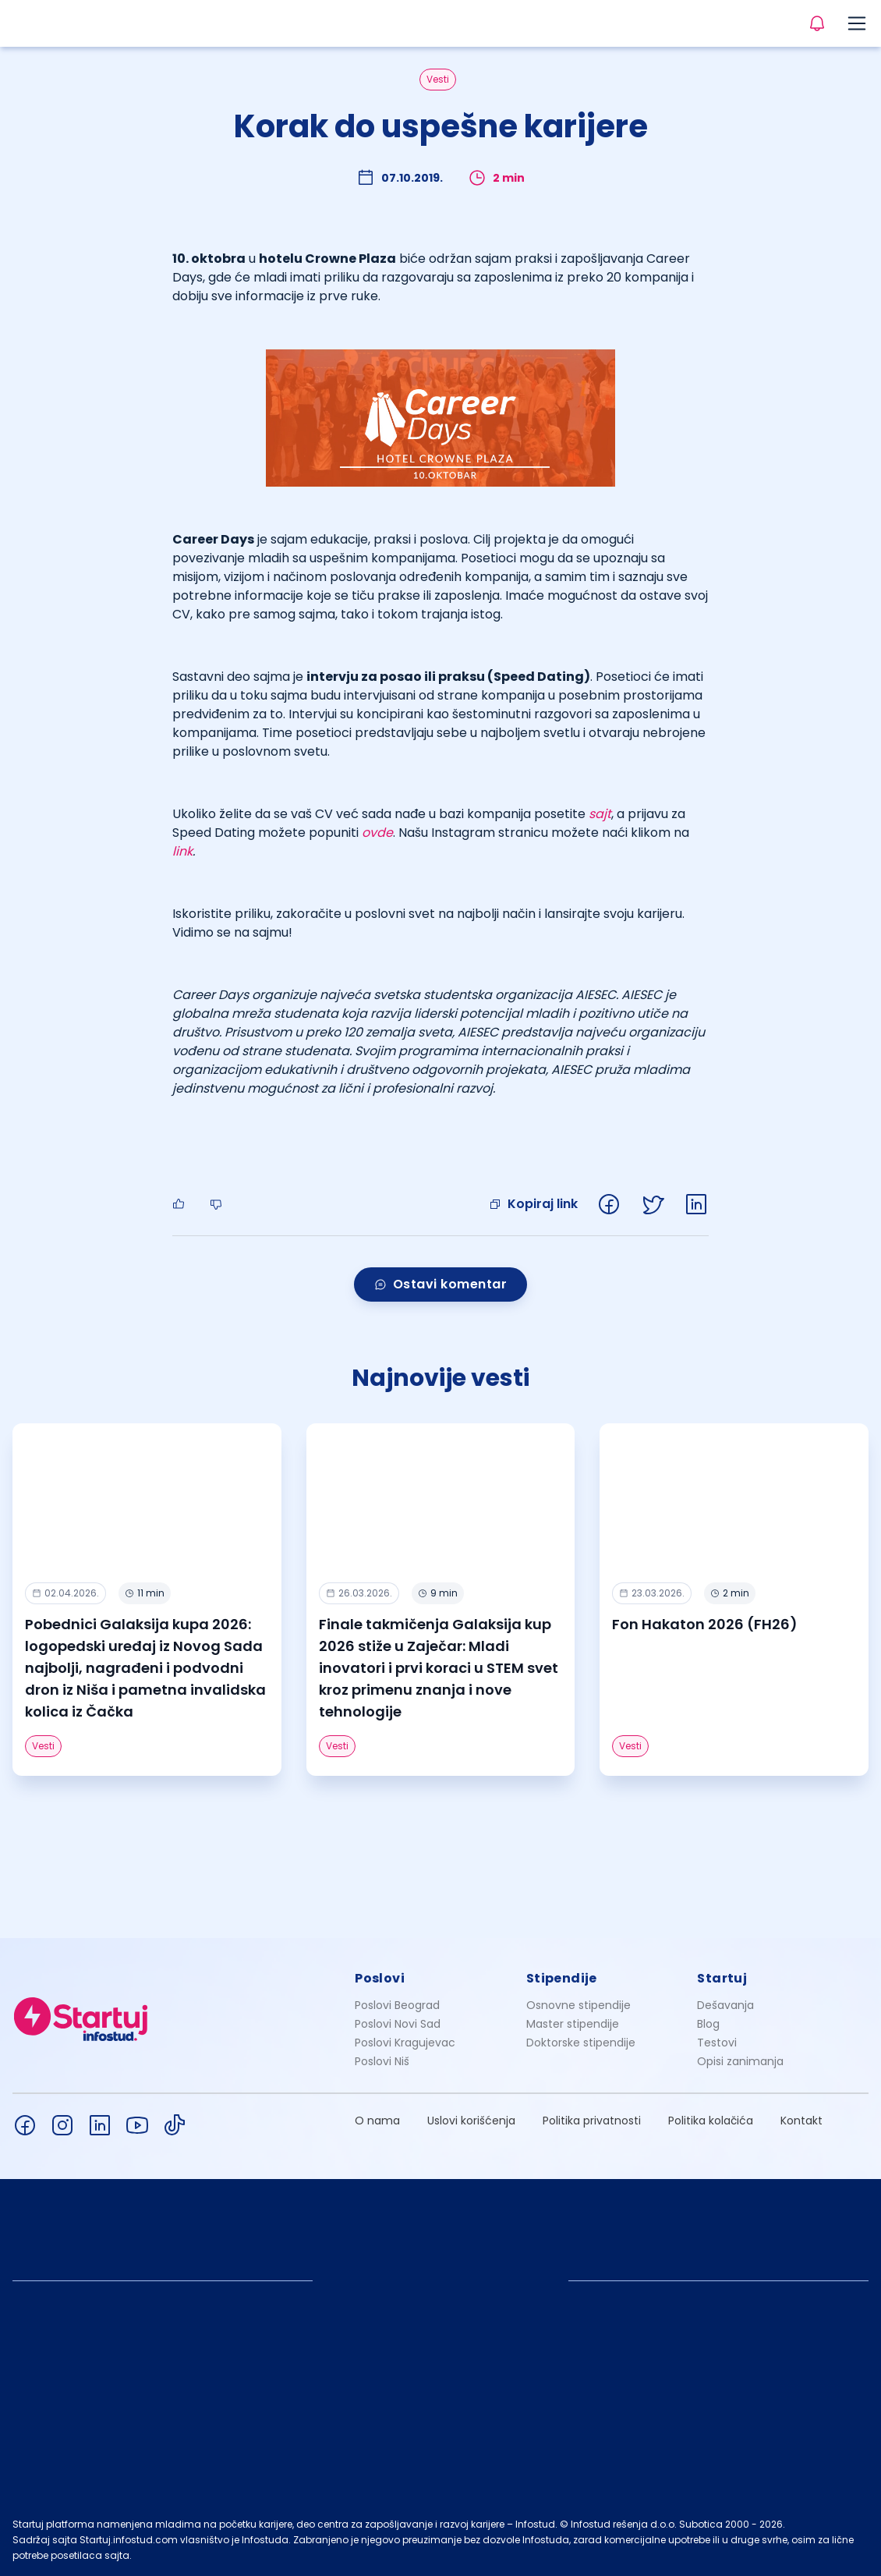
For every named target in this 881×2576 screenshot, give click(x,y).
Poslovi (380, 1978)
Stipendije (561, 1978)
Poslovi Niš (382, 2061)
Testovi (717, 2042)
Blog (708, 2024)
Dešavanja (725, 2005)
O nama (377, 2120)
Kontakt (801, 2120)
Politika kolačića (710, 2120)
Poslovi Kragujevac (405, 2042)
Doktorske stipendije (580, 2042)
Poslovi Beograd (397, 2005)
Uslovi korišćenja (471, 2120)
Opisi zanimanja (740, 2061)
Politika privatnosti (592, 2120)
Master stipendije (572, 2024)
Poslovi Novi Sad (397, 2024)
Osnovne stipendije (578, 2005)
